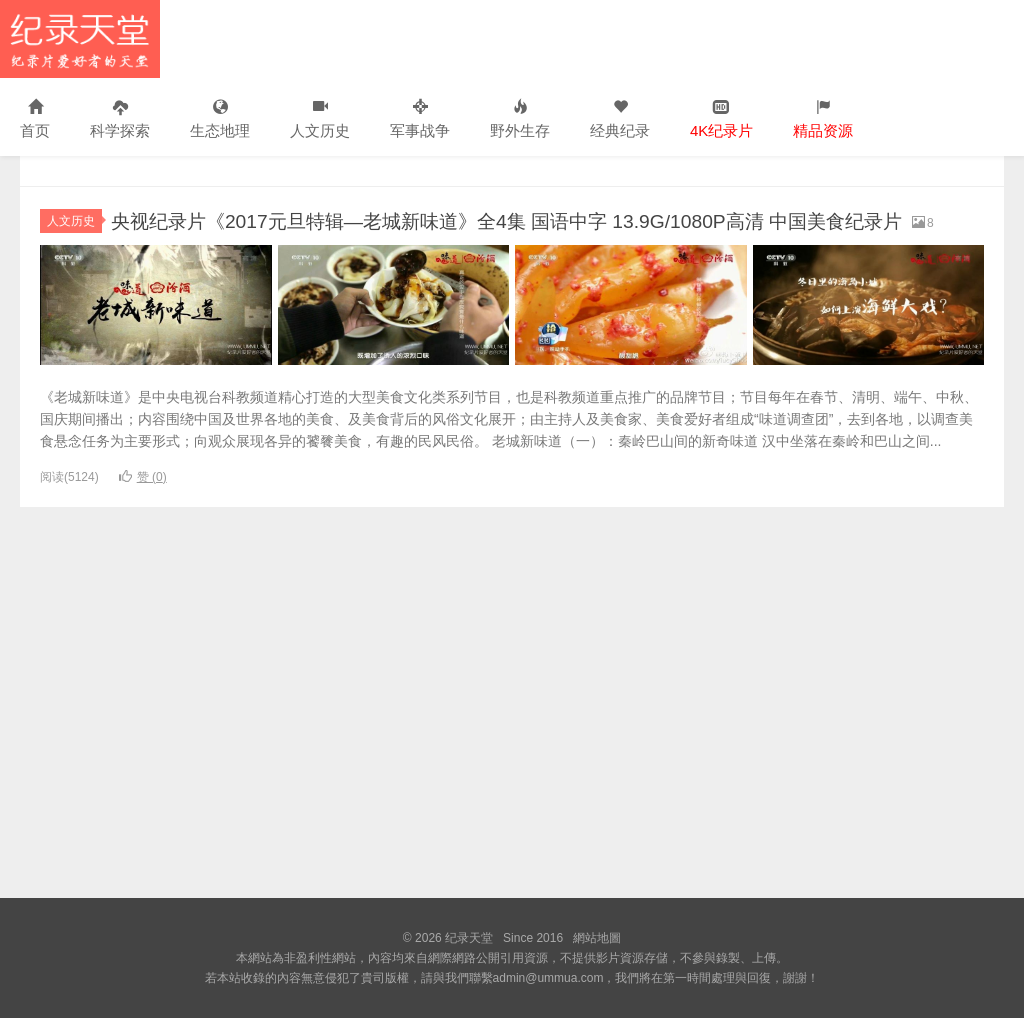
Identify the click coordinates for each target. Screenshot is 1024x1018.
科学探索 (120, 119)
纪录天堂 (80, 39)
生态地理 (220, 119)
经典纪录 (620, 119)
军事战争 (420, 119)
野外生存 (520, 119)
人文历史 (320, 119)
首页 (35, 119)
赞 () (143, 503)
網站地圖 (597, 938)
